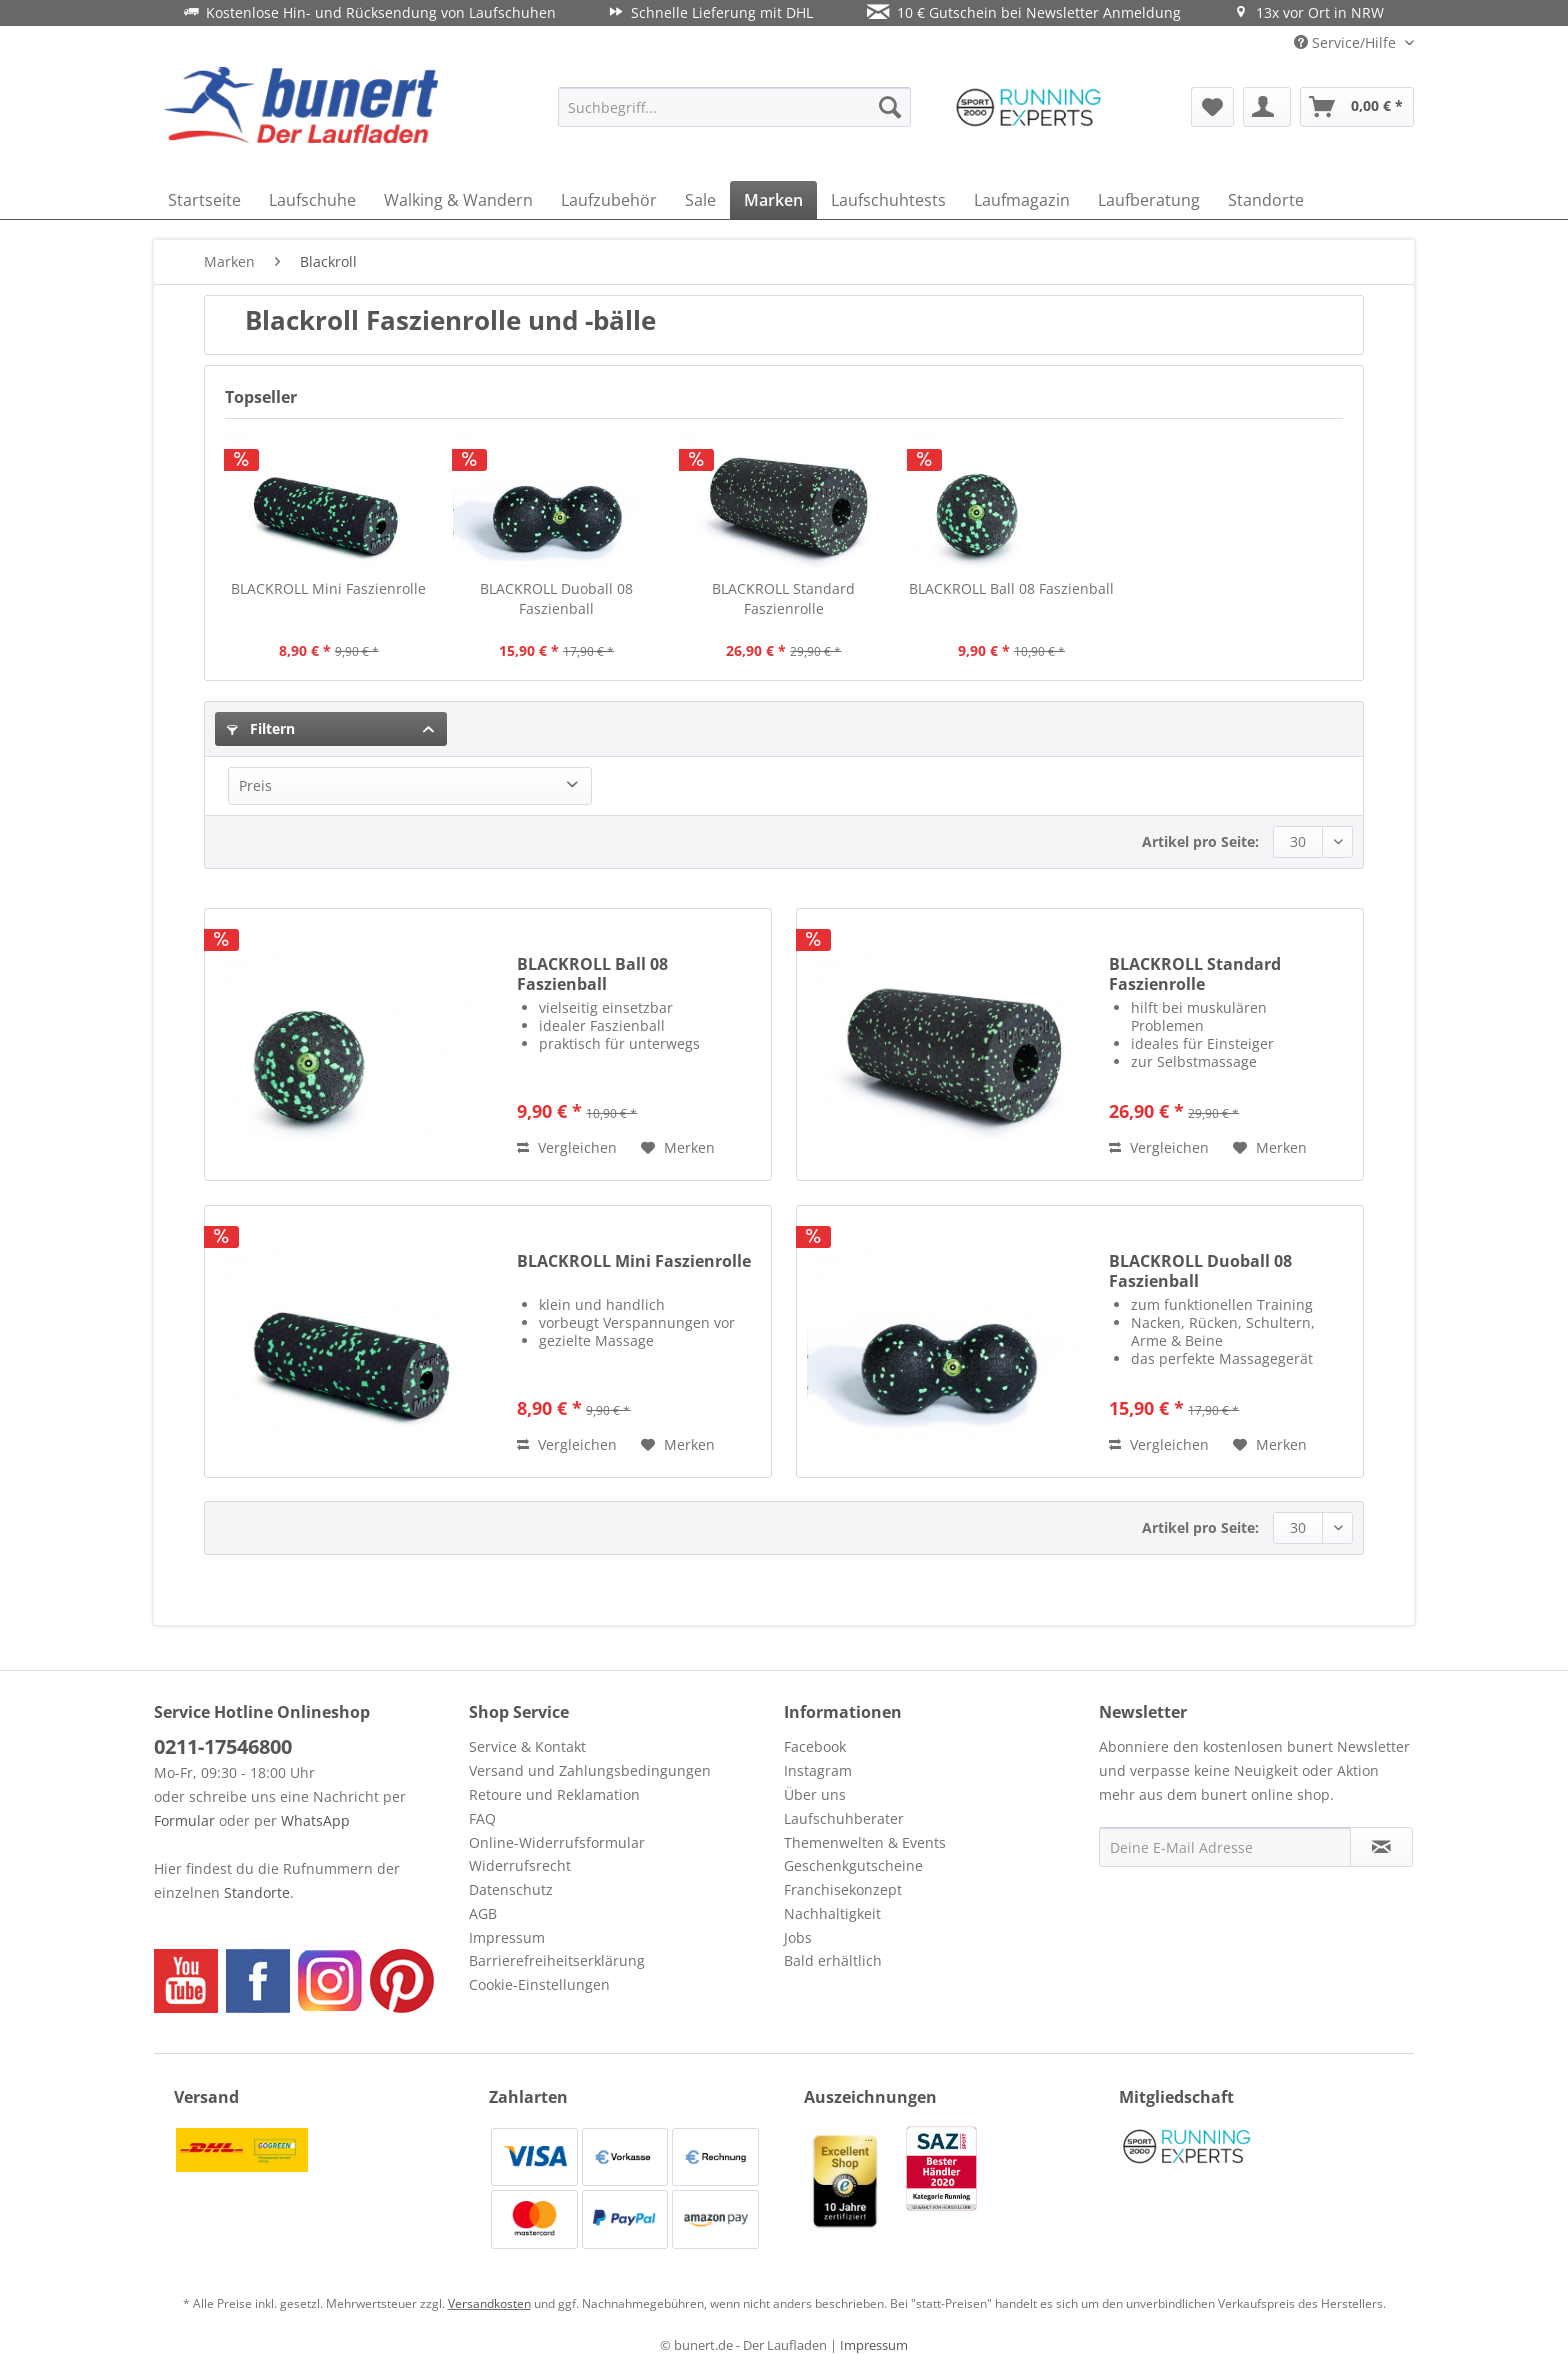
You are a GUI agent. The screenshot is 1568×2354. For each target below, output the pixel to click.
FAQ (482, 1818)
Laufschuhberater (844, 1818)
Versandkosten (489, 2303)
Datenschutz (511, 1889)
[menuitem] (734, 107)
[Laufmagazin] (1022, 200)
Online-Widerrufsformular (557, 1842)
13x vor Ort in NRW (1309, 12)
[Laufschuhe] (312, 200)
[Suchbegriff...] (734, 107)
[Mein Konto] (1267, 107)
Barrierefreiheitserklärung (557, 1960)
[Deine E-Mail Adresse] (1225, 1847)
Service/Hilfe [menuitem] (1347, 42)
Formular (184, 1820)
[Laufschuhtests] (888, 200)
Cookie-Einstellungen (539, 1984)
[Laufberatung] (1149, 200)
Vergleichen (567, 1147)
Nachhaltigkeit (832, 1913)
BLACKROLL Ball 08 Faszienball (1011, 588)
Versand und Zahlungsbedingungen (590, 1770)
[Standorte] (1266, 200)
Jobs (798, 1937)
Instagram (818, 1770)
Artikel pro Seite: (1200, 841)
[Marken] (773, 200)
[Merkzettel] (1212, 107)
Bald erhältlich (833, 1960)
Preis (255, 785)
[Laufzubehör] (609, 200)
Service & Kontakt (527, 1746)
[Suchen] (890, 107)
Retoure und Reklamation (554, 1794)
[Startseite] (204, 200)
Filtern (261, 728)
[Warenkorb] (1357, 107)
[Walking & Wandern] (458, 200)
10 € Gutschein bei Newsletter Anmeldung (1024, 12)
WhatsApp (315, 1820)
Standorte (257, 1892)
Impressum (507, 1937)
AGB (483, 1913)
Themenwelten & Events (865, 1842)
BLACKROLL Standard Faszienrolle (783, 598)
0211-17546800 (223, 1746)
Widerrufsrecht (520, 1865)
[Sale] (700, 200)
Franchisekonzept (843, 1889)
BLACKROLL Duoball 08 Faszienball (556, 598)
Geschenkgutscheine (853, 1865)
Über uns (815, 1794)
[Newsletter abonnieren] (1381, 1847)
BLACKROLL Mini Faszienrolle (328, 588)
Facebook (815, 1746)
